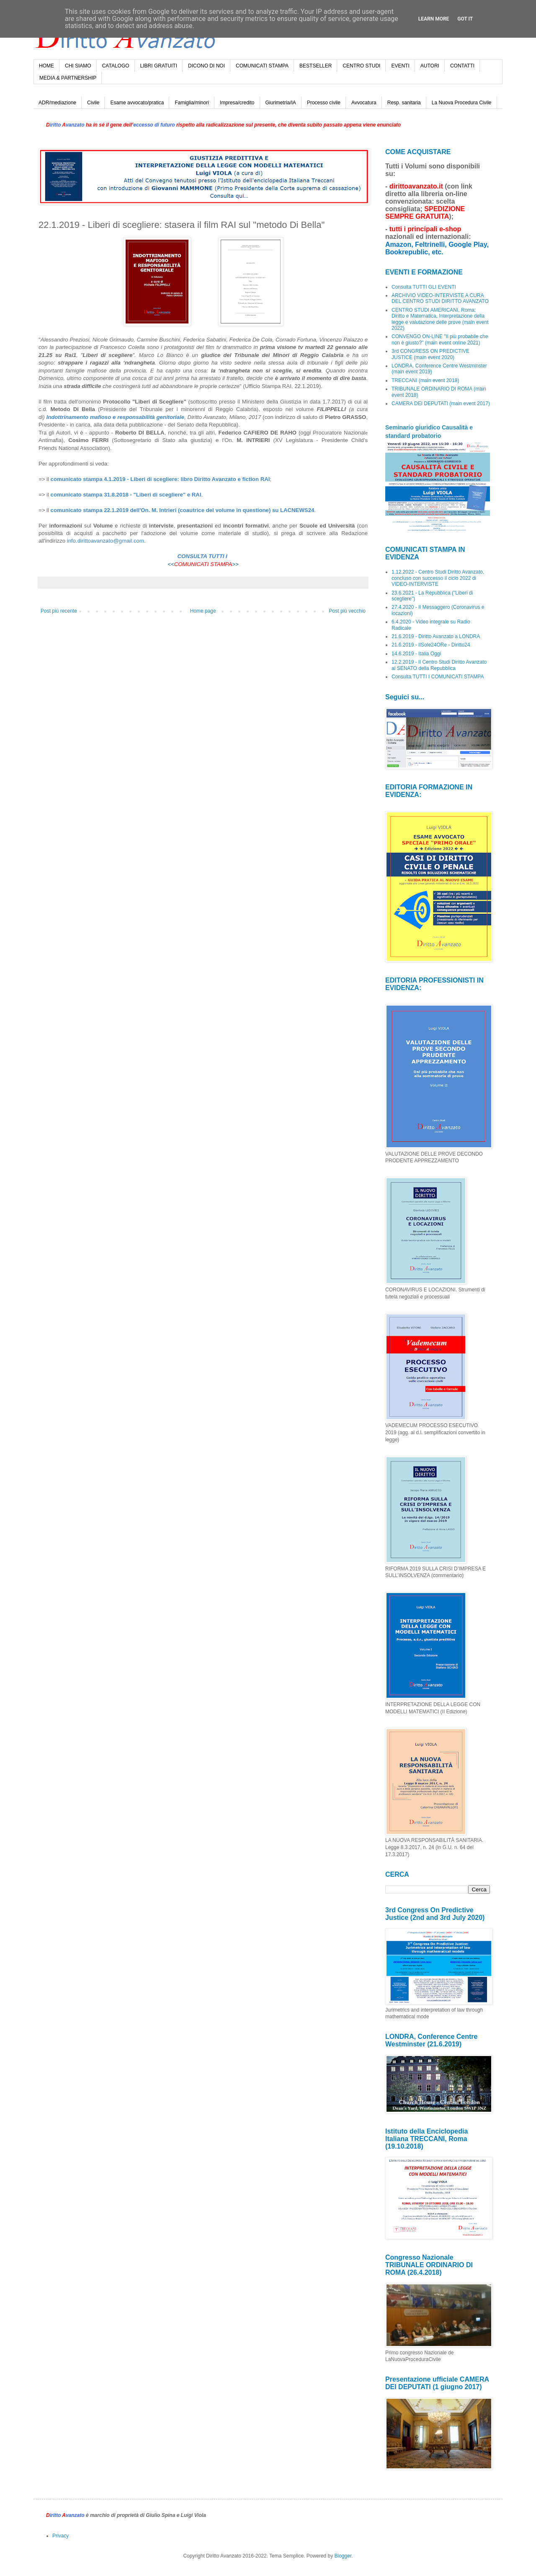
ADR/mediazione (57, 103)
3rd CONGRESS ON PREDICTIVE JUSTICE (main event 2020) (430, 354)
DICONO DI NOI (206, 66)
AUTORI (429, 66)
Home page (203, 611)
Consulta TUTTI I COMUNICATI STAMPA (438, 677)
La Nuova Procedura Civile (462, 103)
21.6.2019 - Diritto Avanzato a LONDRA (436, 636)
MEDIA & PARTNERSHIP (67, 78)
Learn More (433, 19)
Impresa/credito (237, 103)
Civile (93, 103)
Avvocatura (363, 103)
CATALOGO (115, 66)
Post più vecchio (347, 611)
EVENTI (400, 66)
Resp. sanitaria (404, 103)
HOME (46, 66)
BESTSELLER (315, 66)
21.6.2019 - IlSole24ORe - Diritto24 (431, 645)
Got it (465, 19)
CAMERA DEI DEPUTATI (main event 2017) (441, 403)
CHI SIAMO (78, 66)
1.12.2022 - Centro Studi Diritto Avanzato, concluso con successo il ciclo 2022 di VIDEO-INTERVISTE (438, 578)
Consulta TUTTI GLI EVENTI (424, 287)
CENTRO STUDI (361, 66)
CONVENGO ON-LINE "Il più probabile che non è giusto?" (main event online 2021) (440, 339)
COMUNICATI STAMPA (262, 66)
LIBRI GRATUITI (158, 66)
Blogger (343, 2556)
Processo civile (323, 103)
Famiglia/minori (192, 103)
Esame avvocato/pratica (137, 103)
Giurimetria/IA (280, 103)
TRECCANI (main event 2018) (425, 380)
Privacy (60, 2536)
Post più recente (59, 611)
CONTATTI (462, 66)
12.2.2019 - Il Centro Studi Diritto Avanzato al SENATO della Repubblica (439, 665)
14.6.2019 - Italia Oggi (416, 654)
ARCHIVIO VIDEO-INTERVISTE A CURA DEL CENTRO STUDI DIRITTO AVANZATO (440, 298)
